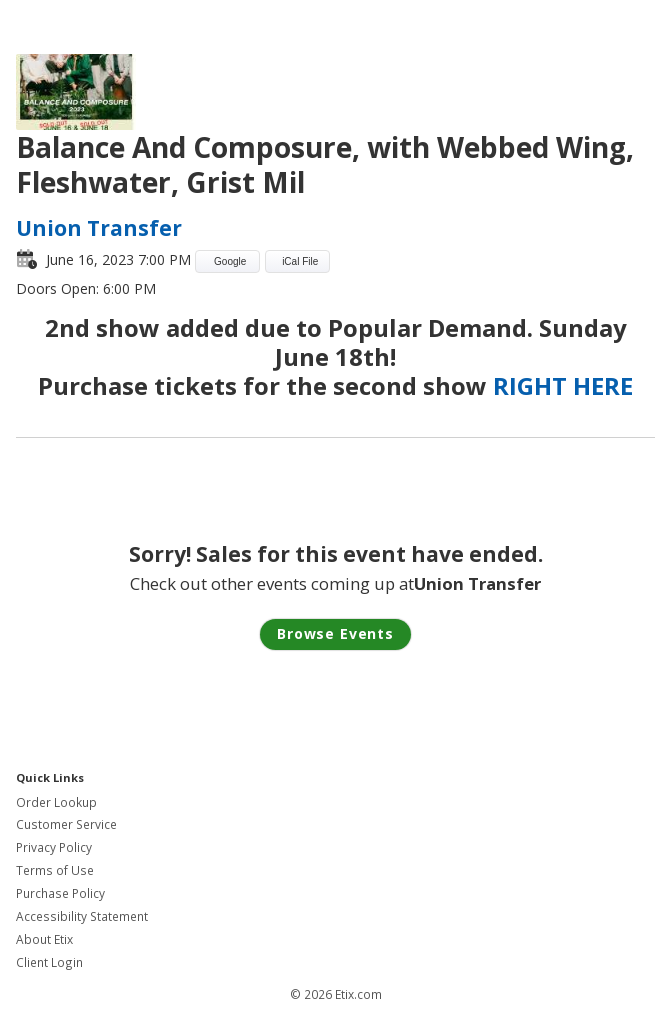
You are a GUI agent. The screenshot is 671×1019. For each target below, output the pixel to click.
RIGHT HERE (563, 385)
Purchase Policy (60, 893)
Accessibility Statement (82, 916)
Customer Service (66, 824)
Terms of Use (55, 870)
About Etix (44, 939)
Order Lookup (56, 802)
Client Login (49, 962)
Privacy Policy (54, 847)
